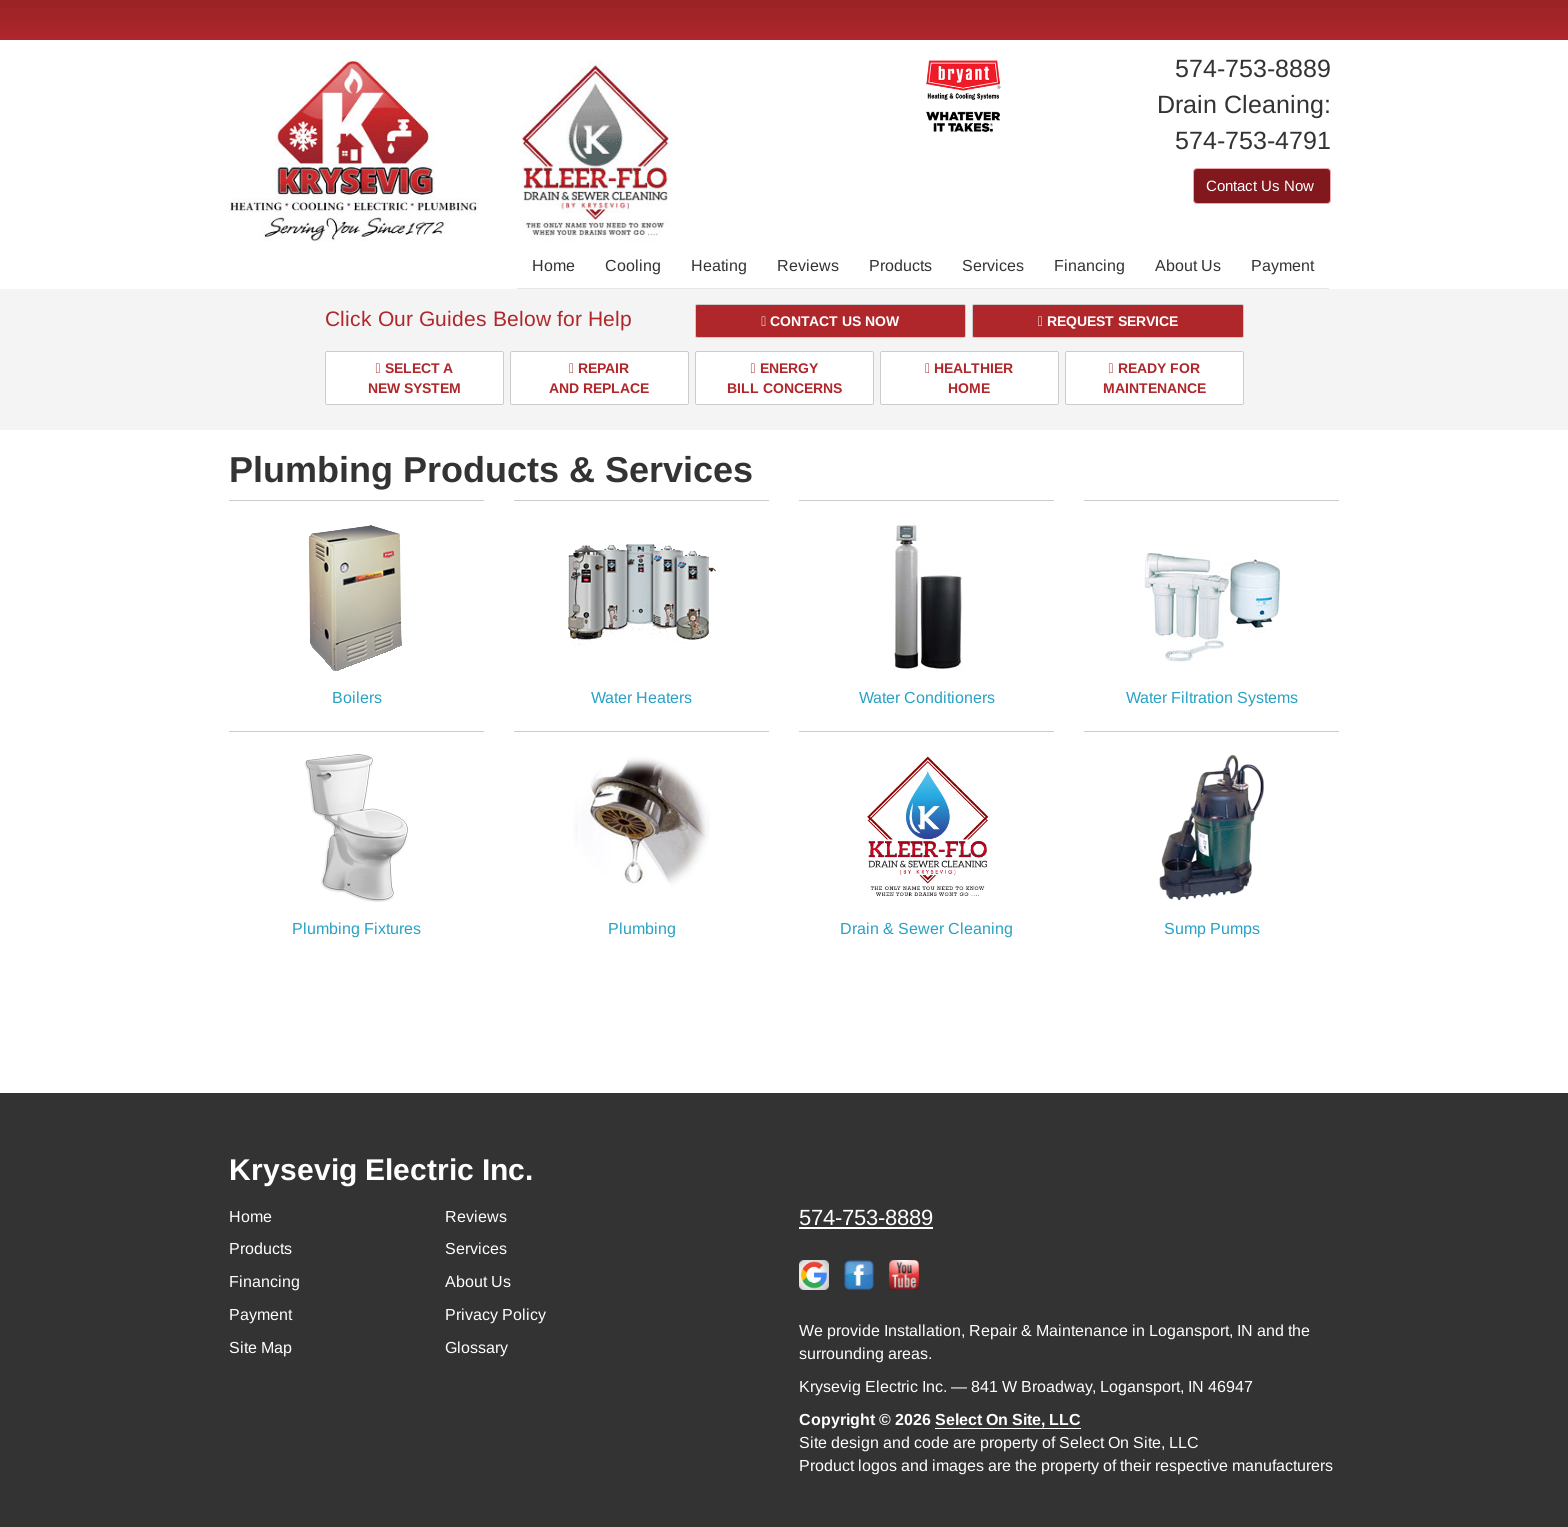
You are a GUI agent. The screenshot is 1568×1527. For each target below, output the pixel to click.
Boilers (356, 613)
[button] (831, 321)
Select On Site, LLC (1008, 1419)
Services (993, 265)
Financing (1089, 265)
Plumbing (641, 844)
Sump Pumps (1211, 844)
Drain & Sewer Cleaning (926, 844)
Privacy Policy (495, 1314)
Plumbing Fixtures (356, 844)
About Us (1188, 265)
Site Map (260, 1347)
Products (900, 265)
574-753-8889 (866, 1217)
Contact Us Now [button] (1262, 185)
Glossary (476, 1347)
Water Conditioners (926, 613)
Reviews (808, 265)
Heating (719, 265)
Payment (1282, 265)
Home (553, 265)
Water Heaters (641, 613)
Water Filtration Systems (1211, 613)
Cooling (633, 265)
